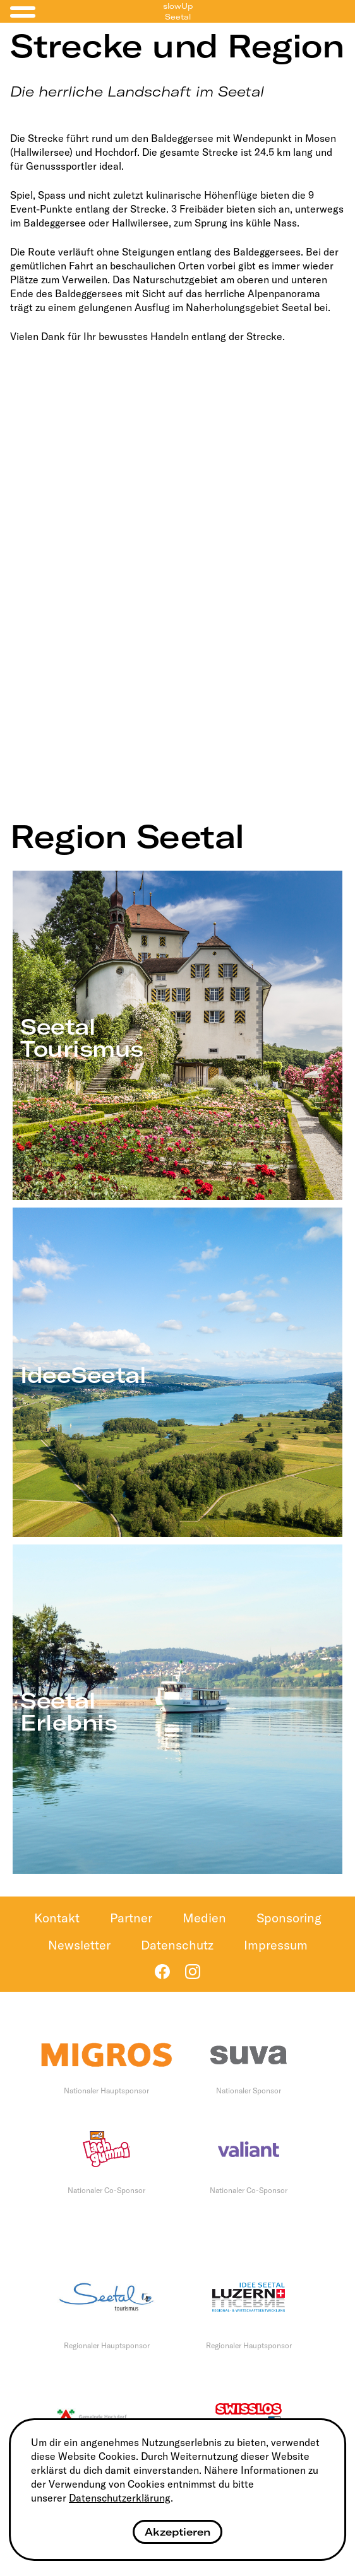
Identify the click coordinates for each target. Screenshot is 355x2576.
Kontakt (57, 1918)
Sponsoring (289, 1918)
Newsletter (79, 1945)
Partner (131, 1918)
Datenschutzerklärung (120, 2497)
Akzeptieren (177, 2532)
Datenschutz (177, 1945)
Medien (204, 1918)
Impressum (276, 1945)
